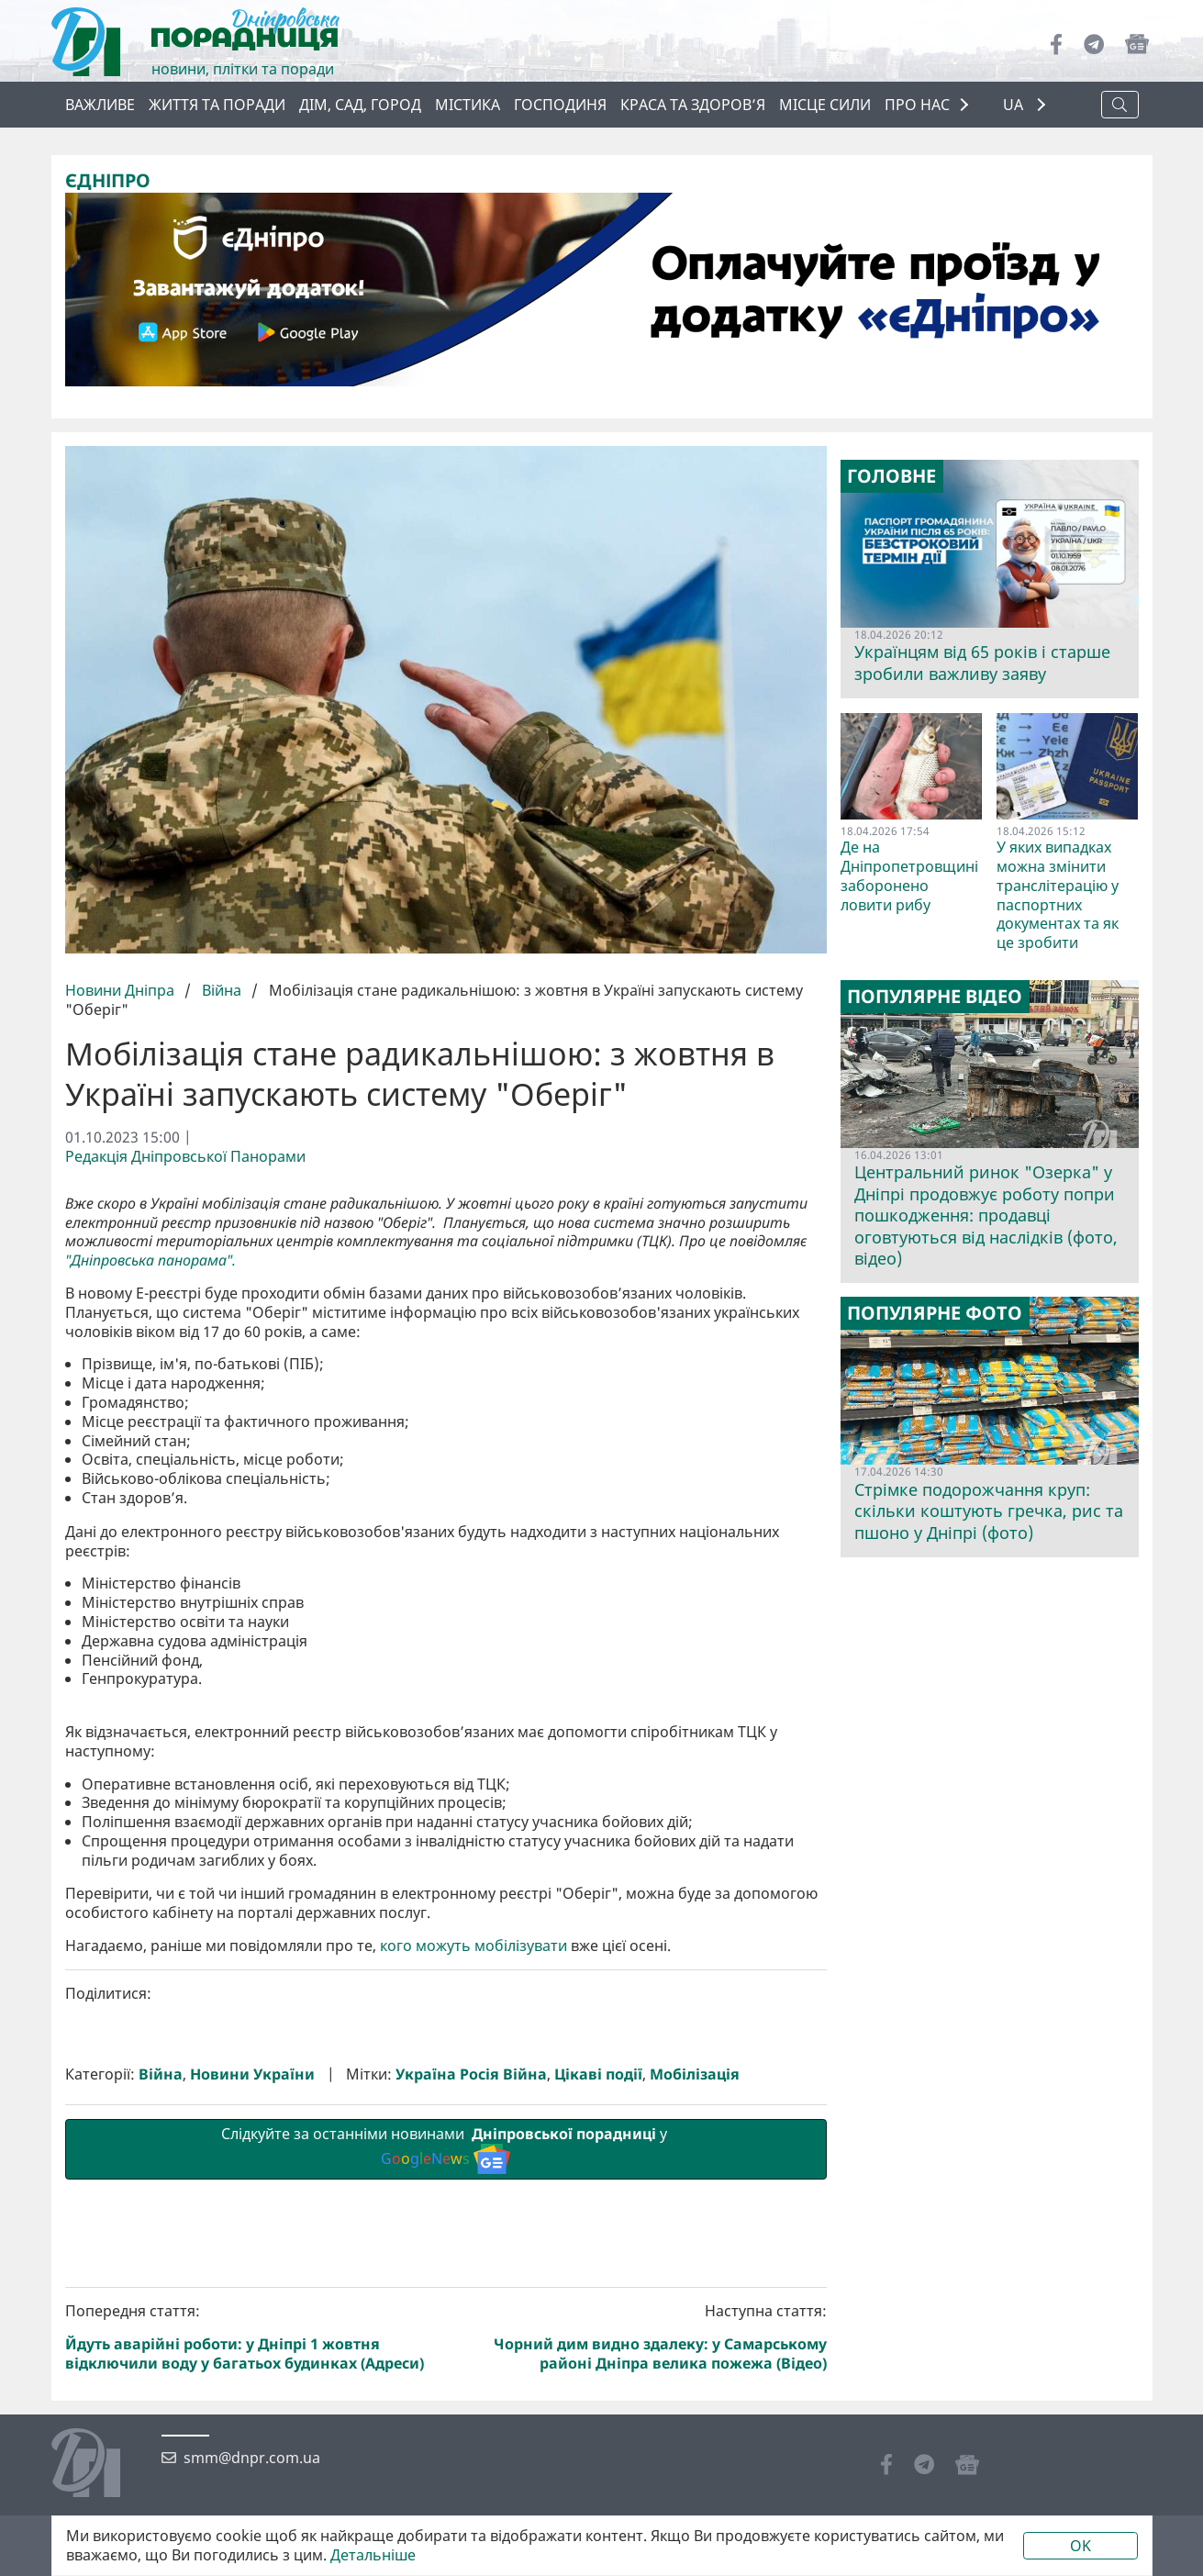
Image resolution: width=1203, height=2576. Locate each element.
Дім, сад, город (360, 105)
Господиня (560, 105)
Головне (891, 476)
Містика (467, 105)
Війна (221, 990)
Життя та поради (217, 105)
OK (1080, 2546)
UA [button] (1015, 105)
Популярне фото (934, 1313)
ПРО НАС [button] (917, 105)
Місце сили (825, 105)
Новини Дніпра (121, 990)
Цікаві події (598, 2383)
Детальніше (373, 2555)
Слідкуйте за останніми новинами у (446, 2457)
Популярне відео (934, 997)
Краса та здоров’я (692, 105)
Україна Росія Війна (471, 2383)
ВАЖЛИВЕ (100, 105)
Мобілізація (695, 2383)
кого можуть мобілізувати (473, 2255)
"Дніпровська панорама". (150, 1260)
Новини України (252, 2383)
